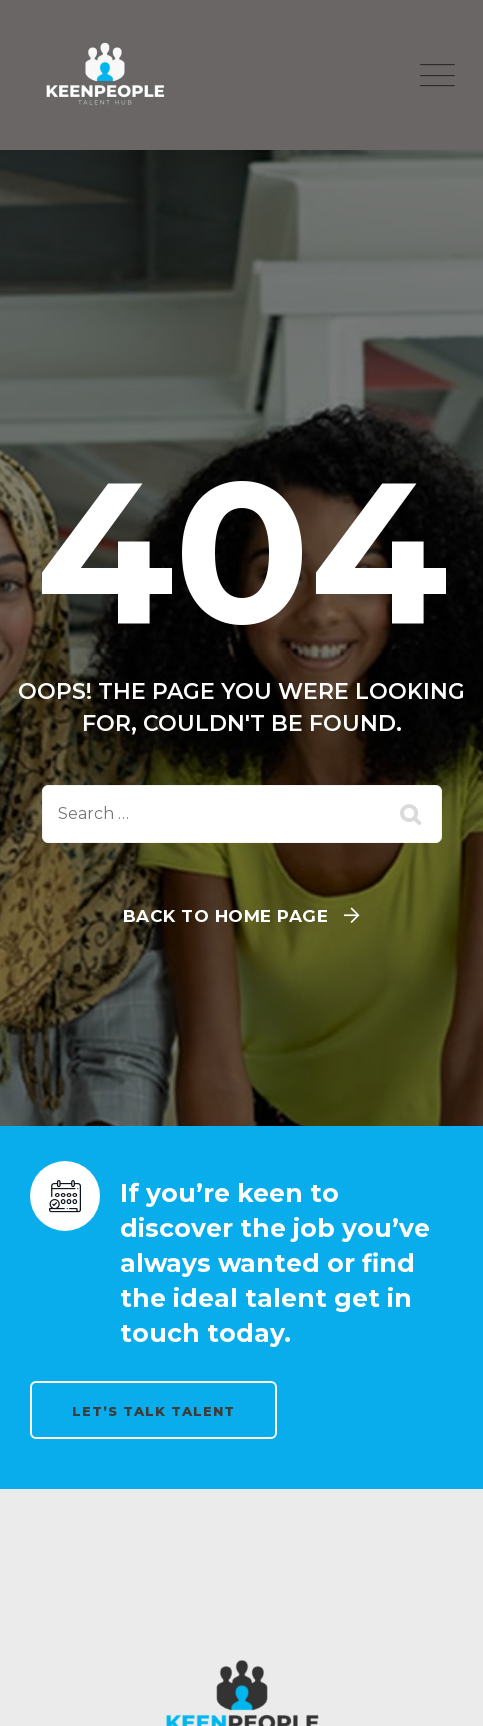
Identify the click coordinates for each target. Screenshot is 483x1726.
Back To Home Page (226, 916)
